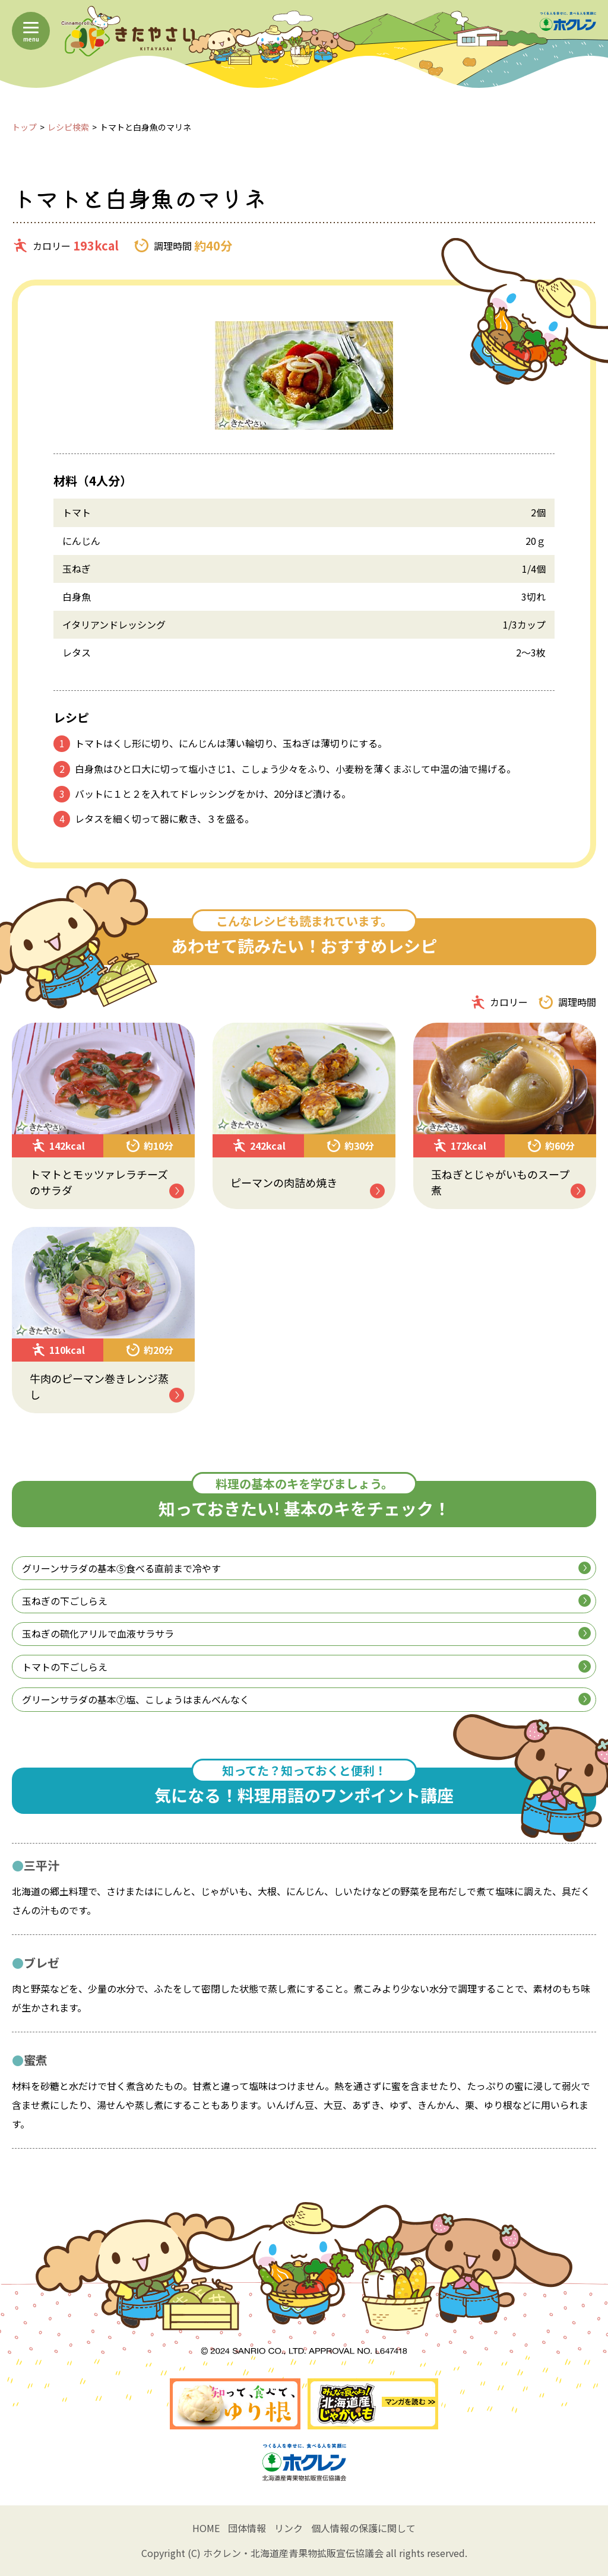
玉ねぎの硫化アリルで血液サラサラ (306, 1633)
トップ (24, 127)
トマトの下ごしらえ (306, 1667)
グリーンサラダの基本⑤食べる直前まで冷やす (306, 1568)
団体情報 (247, 2528)
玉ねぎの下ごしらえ (306, 1601)
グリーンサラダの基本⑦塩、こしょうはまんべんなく (306, 1699)
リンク (288, 2528)
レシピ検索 (68, 127)
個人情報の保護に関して (363, 2528)
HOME (206, 2528)
